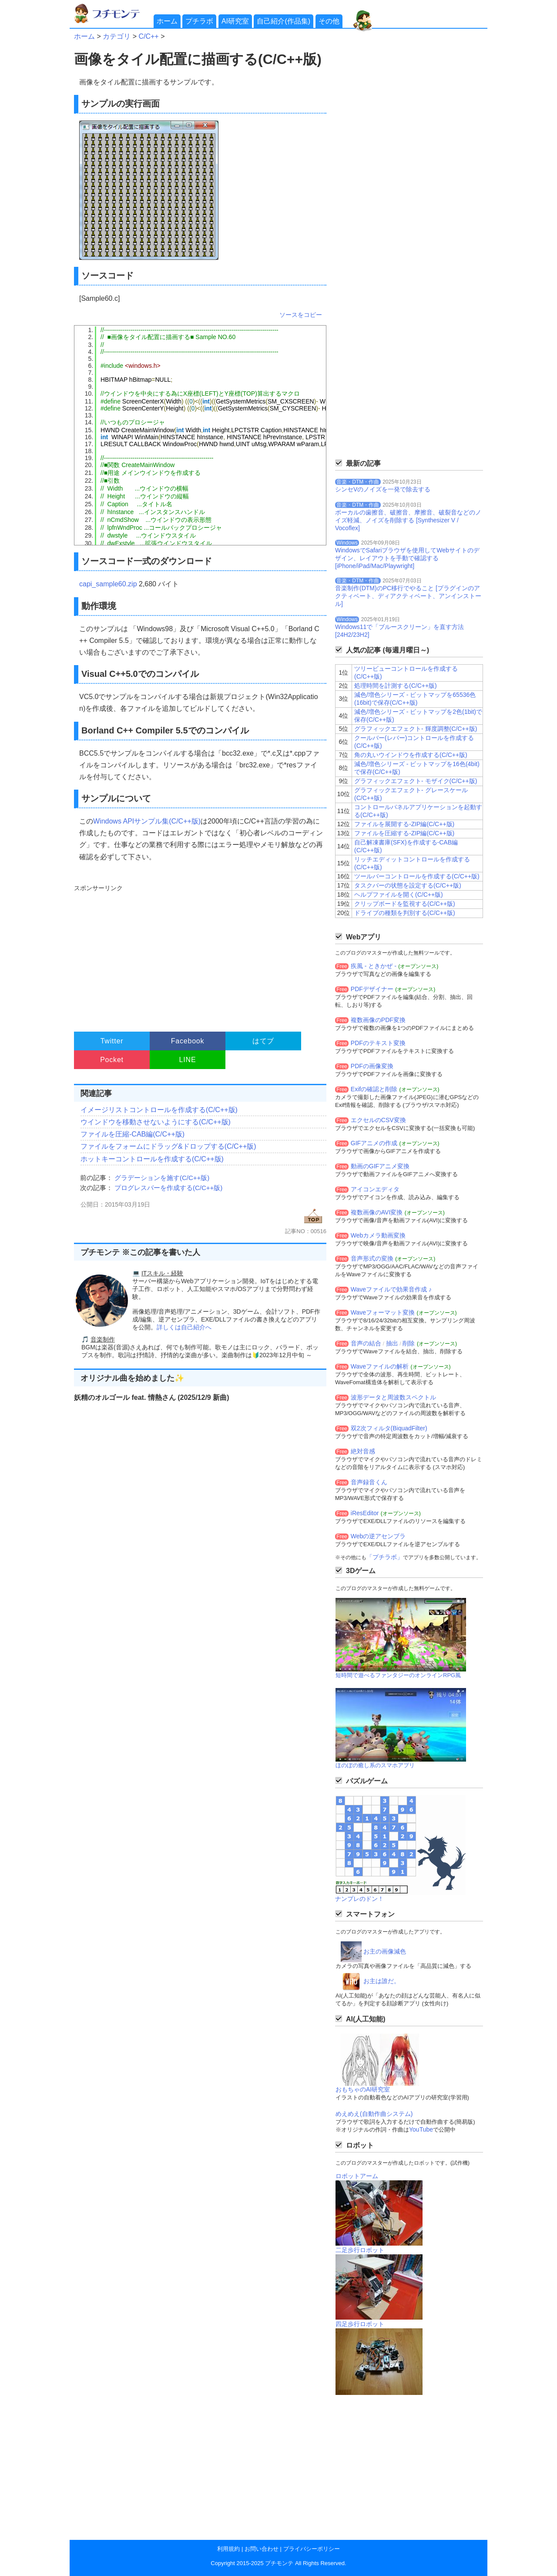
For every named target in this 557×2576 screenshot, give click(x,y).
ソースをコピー (300, 314)
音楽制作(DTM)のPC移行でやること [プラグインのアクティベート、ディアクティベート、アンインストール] (408, 596)
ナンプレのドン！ (359, 1898)
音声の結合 (366, 1343)
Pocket (112, 1059)
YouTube (421, 2129)
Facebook (188, 1041)
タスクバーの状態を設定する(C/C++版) (407, 885)
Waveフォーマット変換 (383, 1312)
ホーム (167, 21)
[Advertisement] (199, 954)
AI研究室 (235, 21)
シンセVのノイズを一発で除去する (382, 489)
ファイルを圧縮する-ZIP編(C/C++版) (404, 833)
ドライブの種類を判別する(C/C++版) (404, 912)
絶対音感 (363, 1451)
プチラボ (199, 21)
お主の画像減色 (384, 1951)
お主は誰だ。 (381, 1980)
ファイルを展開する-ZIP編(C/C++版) (404, 824)
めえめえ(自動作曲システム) (374, 2113)
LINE (187, 1059)
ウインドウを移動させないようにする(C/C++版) (156, 1122)
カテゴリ (117, 36)
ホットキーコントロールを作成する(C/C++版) (152, 1159)
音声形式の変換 (372, 1258)
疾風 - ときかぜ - (373, 965)
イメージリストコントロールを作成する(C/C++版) (159, 1109)
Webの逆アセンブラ (378, 1536)
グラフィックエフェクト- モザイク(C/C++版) (415, 780)
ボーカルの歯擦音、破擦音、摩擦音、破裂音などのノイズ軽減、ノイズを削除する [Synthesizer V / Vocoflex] (408, 520)
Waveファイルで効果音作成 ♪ (391, 1289)
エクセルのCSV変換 (378, 1119)
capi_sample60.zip (108, 584)
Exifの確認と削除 (374, 1089)
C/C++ (148, 36)
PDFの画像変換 (372, 1066)
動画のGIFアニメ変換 (380, 1166)
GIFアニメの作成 (374, 1143)
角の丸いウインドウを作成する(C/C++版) (410, 754)
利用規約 (228, 2549)
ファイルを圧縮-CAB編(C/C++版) (133, 1134)
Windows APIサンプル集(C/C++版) (147, 821)
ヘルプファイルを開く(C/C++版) (398, 894)
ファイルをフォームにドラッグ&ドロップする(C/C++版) (168, 1146)
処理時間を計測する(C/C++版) (395, 685)
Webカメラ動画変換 (378, 1235)
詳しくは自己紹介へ (184, 1327)
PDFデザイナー (372, 988)
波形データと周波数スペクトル (393, 1397)
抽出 (392, 1343)
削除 (409, 1343)
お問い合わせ (261, 2549)
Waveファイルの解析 (380, 1366)
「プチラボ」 (384, 1557)
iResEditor (365, 1513)
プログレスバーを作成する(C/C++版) (168, 1187)
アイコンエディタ (375, 1189)
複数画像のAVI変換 (377, 1212)
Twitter (112, 1041)
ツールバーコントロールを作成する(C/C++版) (417, 876)
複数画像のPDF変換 (378, 1019)
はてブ (263, 1041)
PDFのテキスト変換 (378, 1042)
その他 (329, 21)
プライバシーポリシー (311, 2549)
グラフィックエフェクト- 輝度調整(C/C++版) (415, 728)
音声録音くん (369, 1482)
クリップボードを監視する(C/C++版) (404, 903)
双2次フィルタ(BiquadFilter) (389, 1428)
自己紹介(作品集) (283, 21)
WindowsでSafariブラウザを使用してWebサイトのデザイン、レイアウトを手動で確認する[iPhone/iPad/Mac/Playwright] (407, 558)
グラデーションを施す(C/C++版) (161, 1177)
